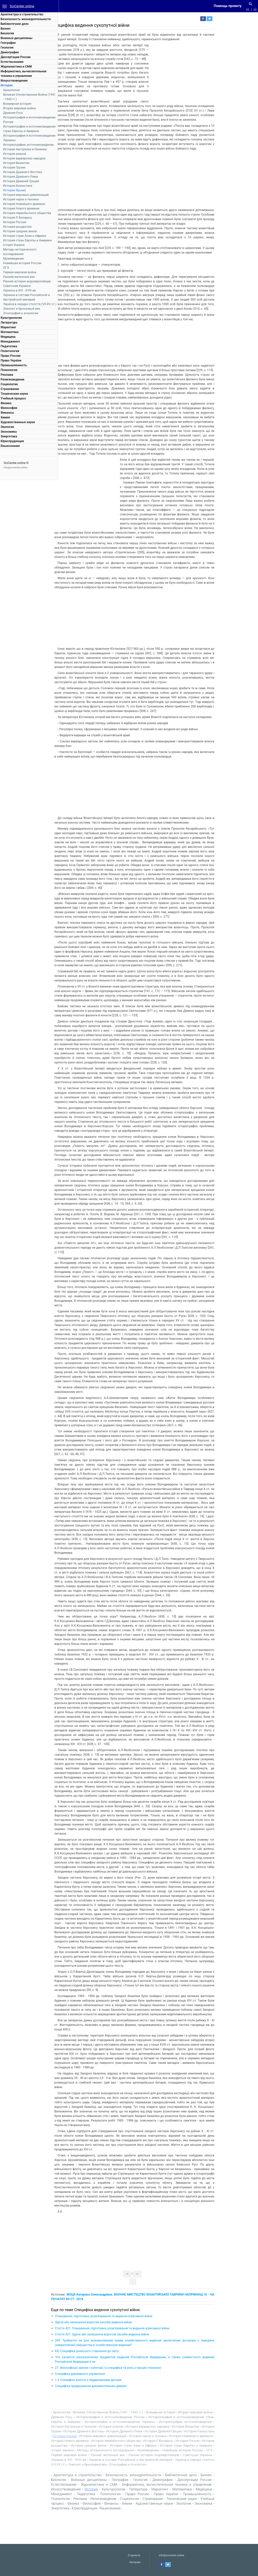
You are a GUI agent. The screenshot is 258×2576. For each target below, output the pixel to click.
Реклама (8, 374)
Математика (10, 332)
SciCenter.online (22, 6)
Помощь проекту (227, 6)
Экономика (10, 431)
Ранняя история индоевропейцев (28, 281)
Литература (10, 322)
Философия (10, 408)
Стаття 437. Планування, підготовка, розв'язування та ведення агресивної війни (135, 2328)
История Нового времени (22, 208)
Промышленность (15, 365)
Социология (10, 384)
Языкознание (11, 446)
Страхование (11, 389)
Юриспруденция (13, 441)
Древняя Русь (14, 113)
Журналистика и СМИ (17, 66)
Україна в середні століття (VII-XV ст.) (30, 304)
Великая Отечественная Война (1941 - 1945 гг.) (131, 2412)
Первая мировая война (20, 272)
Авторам (134, 2562)
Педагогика (10, 346)
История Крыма (15, 190)
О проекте (134, 2555)
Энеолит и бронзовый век (22, 308)
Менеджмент (11, 341)
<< (247, 9)
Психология (10, 370)
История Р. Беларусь (18, 217)
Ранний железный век (20, 277)
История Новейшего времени (25, 204)
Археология (12, 90)
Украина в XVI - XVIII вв (20, 290)
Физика (7, 403)
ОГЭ (7, 267)
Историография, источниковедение (29, 144)
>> (255, 9)
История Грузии (15, 167)
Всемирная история (18, 104)
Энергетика (10, 436)
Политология (11, 351)
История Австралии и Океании (26, 149)
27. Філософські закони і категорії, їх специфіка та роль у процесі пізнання (131, 2368)
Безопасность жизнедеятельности (27, 19)
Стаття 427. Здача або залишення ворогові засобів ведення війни (125, 2334)
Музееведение (14, 258)
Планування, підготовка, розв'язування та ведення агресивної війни (127, 2316)
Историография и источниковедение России (134, 2417)
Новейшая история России (23, 263)
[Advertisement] (206, 71)
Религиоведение (13, 379)
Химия (6, 417)
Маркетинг (9, 327)
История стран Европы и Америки (28, 240)
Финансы (8, 412)
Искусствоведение (15, 80)
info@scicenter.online (16, 467)
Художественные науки (19, 422)
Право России (11, 356)
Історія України (14, 245)
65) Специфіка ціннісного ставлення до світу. (110, 2351)
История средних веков (21, 231)
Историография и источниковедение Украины (143, 2422)
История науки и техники (22, 199)
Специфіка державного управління (103, 2374)
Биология (8, 33)
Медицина (9, 337)
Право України (12, 360)
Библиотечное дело (16, 24)
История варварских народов (25, 158)
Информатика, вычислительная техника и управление (190, 2484)
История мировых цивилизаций (27, 195)
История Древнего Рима (21, 176)
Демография (11, 52)
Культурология (12, 318)
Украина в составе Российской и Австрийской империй (153, 2460)
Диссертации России (16, 57)
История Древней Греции (22, 181)
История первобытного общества (28, 213)
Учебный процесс (14, 398)
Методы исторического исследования (128, 2450)
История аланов (15, 154)
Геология (8, 47)
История (7, 85)
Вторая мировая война (20, 108)
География (9, 43)
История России (15, 222)
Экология (8, 427)
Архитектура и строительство (23, 14)
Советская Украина (18, 286)
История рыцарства (18, 226)
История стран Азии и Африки (25, 236)
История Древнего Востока (23, 172)
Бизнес (7, 28)
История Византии (17, 163)
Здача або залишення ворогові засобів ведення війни (116, 2322)
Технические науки (15, 393)
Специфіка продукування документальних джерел (114, 2386)
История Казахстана (18, 185)
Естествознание (13, 62)
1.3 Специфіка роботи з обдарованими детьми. (112, 2380)
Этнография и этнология (21, 313)
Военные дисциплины (17, 38)
